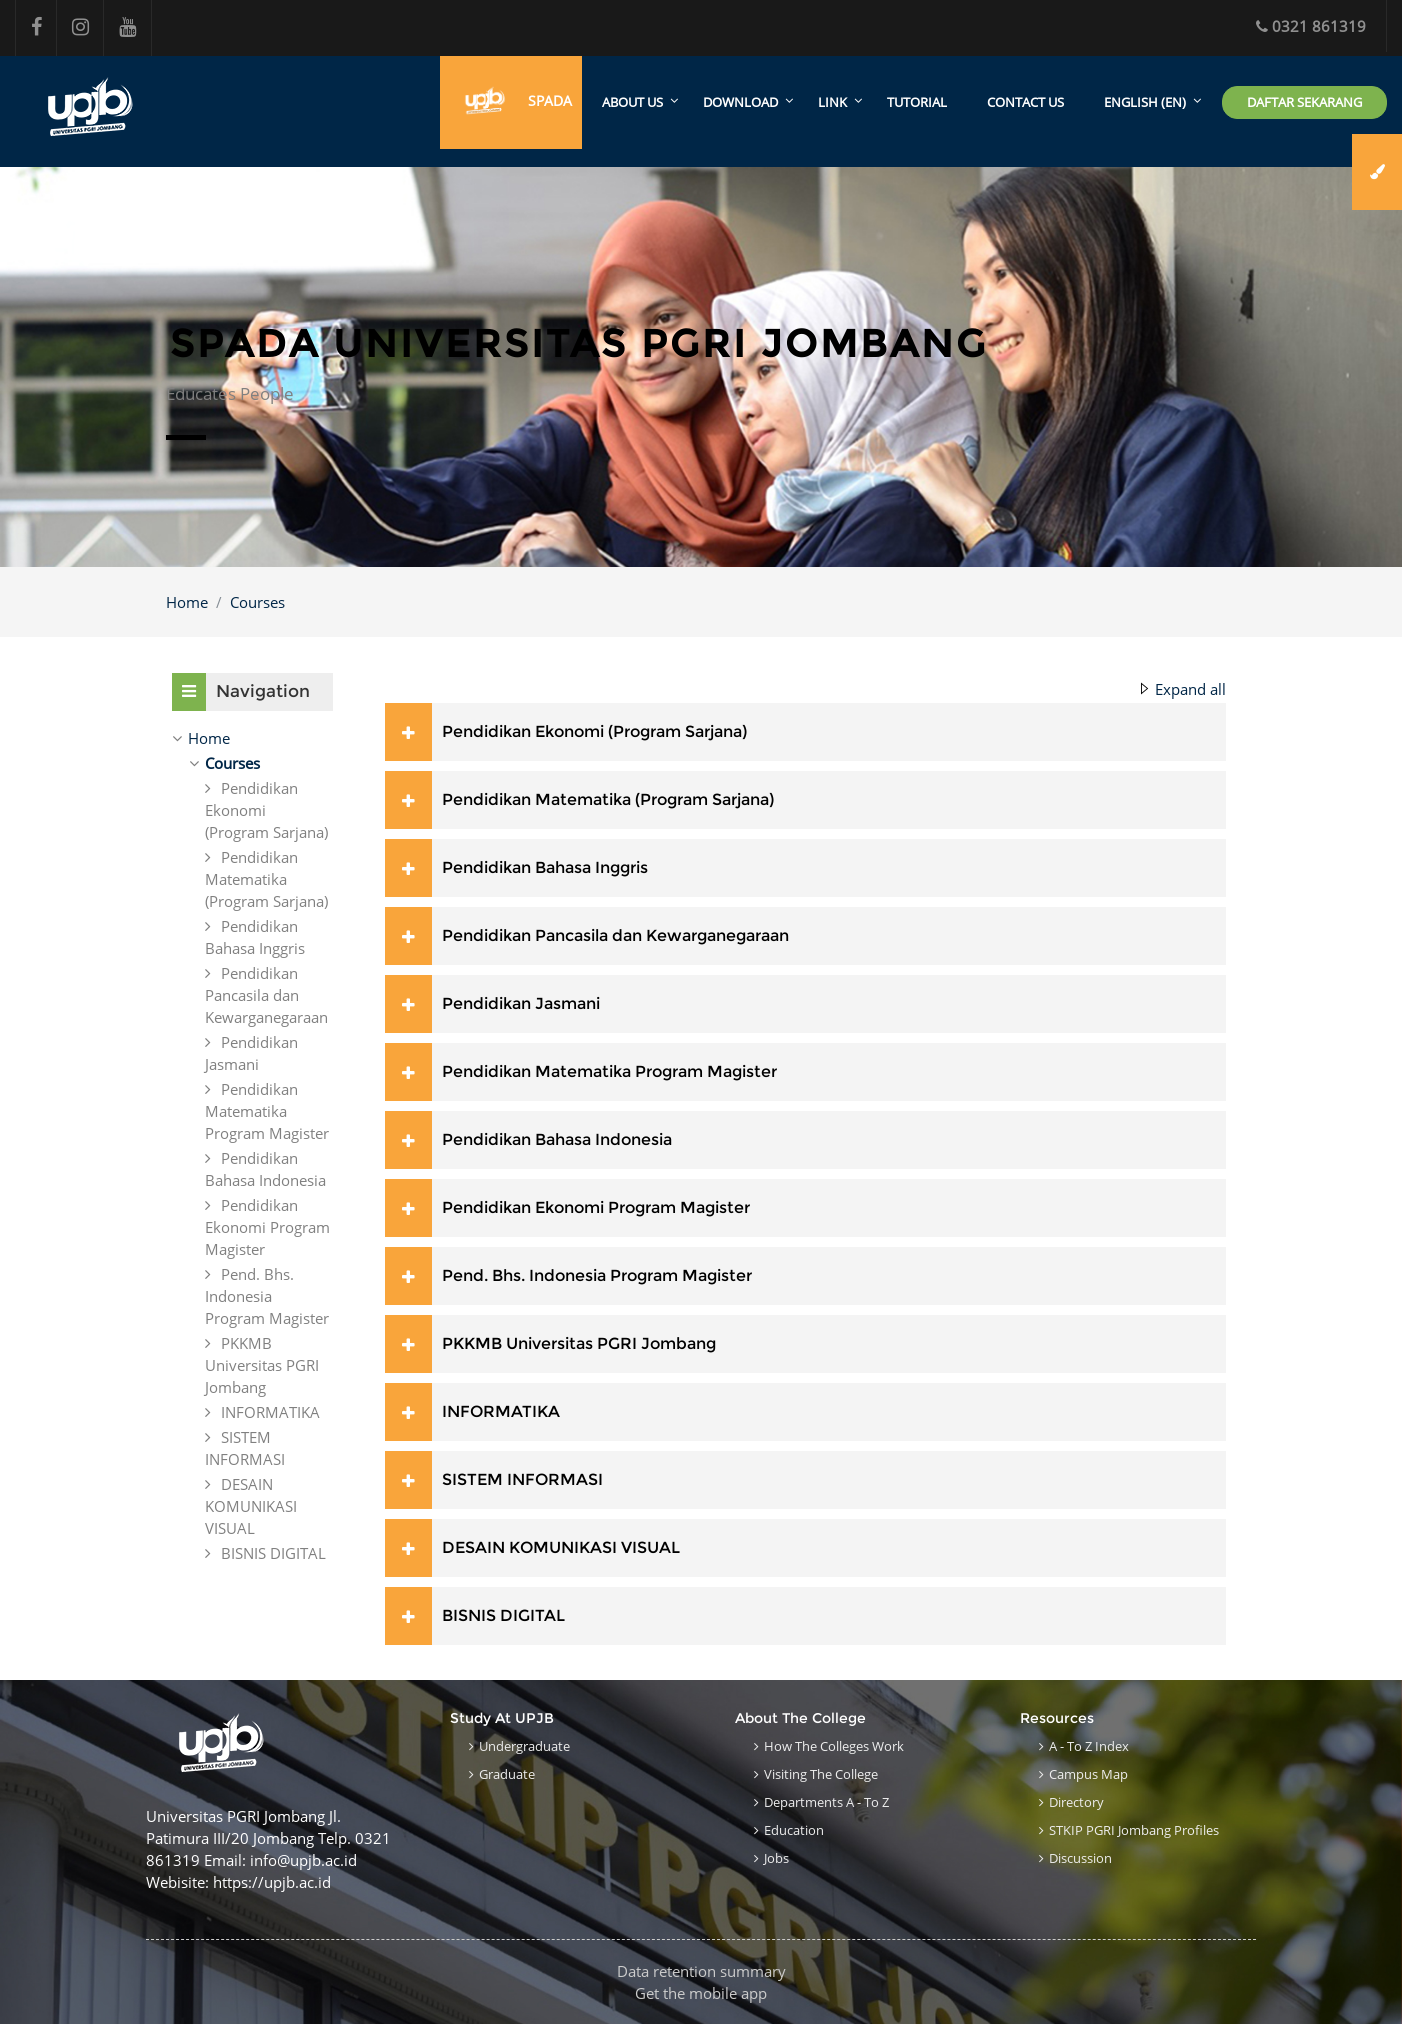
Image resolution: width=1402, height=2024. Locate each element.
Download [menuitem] (740, 103)
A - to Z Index (1089, 1746)
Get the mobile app (701, 1993)
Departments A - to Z (826, 1802)
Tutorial (917, 103)
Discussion (1080, 1858)
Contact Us (1025, 103)
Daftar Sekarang (1304, 102)
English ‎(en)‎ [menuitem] (1145, 103)
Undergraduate (524, 1746)
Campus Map (1088, 1774)
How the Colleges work (834, 1746)
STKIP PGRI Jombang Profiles (1134, 1830)
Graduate (507, 1774)
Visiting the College (821, 1774)
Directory (1076, 1802)
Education (794, 1830)
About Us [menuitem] (632, 103)
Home (187, 602)
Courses (257, 602)
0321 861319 (1311, 26)
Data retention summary (701, 1971)
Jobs (776, 1858)
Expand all (1190, 689)
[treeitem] (252, 738)
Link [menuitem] (832, 103)
